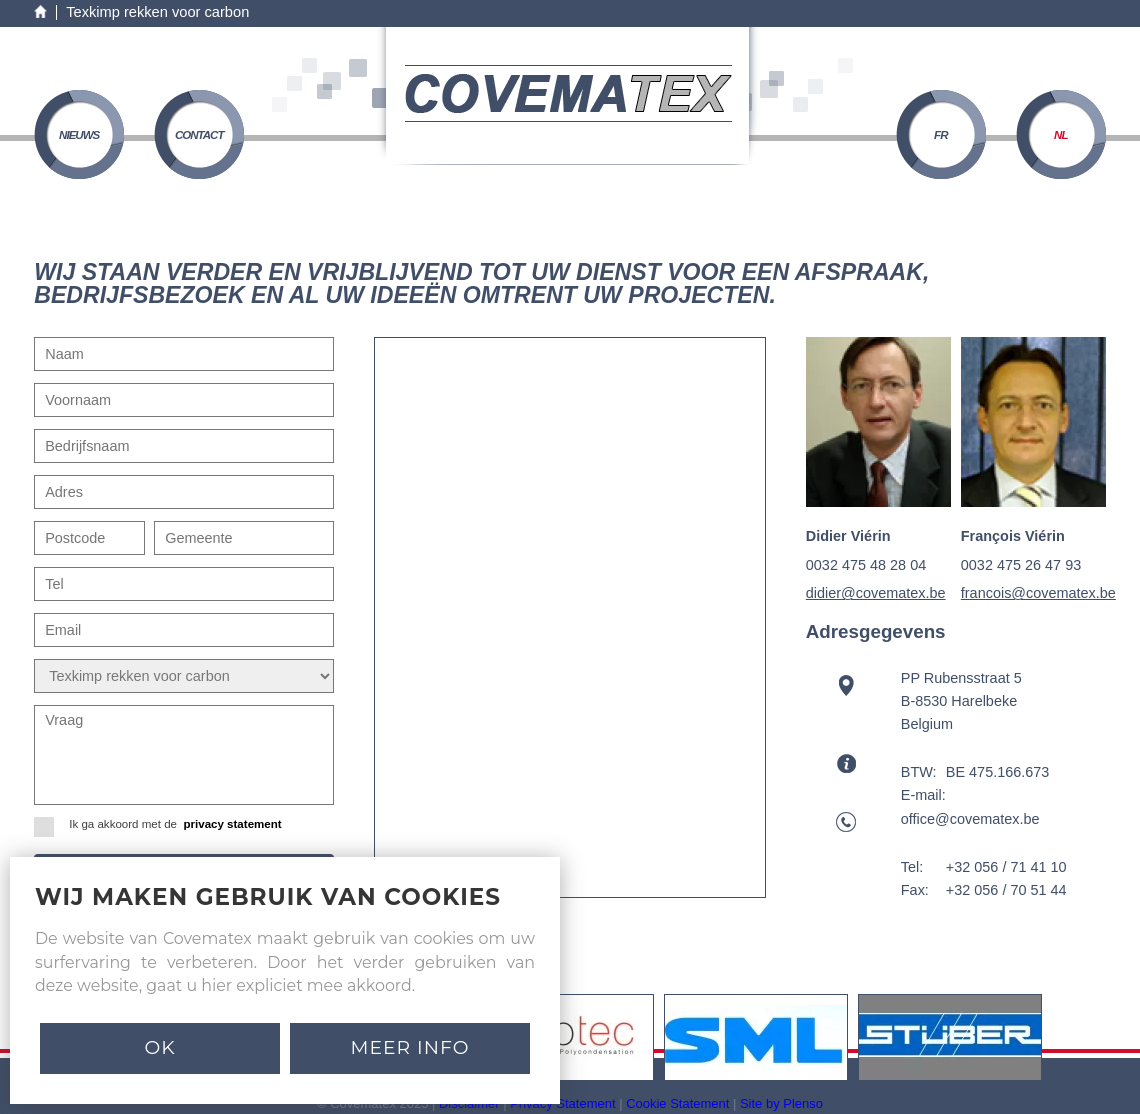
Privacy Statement (562, 1103)
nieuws (79, 135)
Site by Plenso (781, 1103)
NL (1060, 135)
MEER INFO (410, 1047)
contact (199, 135)
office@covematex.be (970, 819)
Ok (159, 1047)
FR (940, 135)
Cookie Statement (677, 1103)
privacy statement (232, 824)
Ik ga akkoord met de (164, 824)
